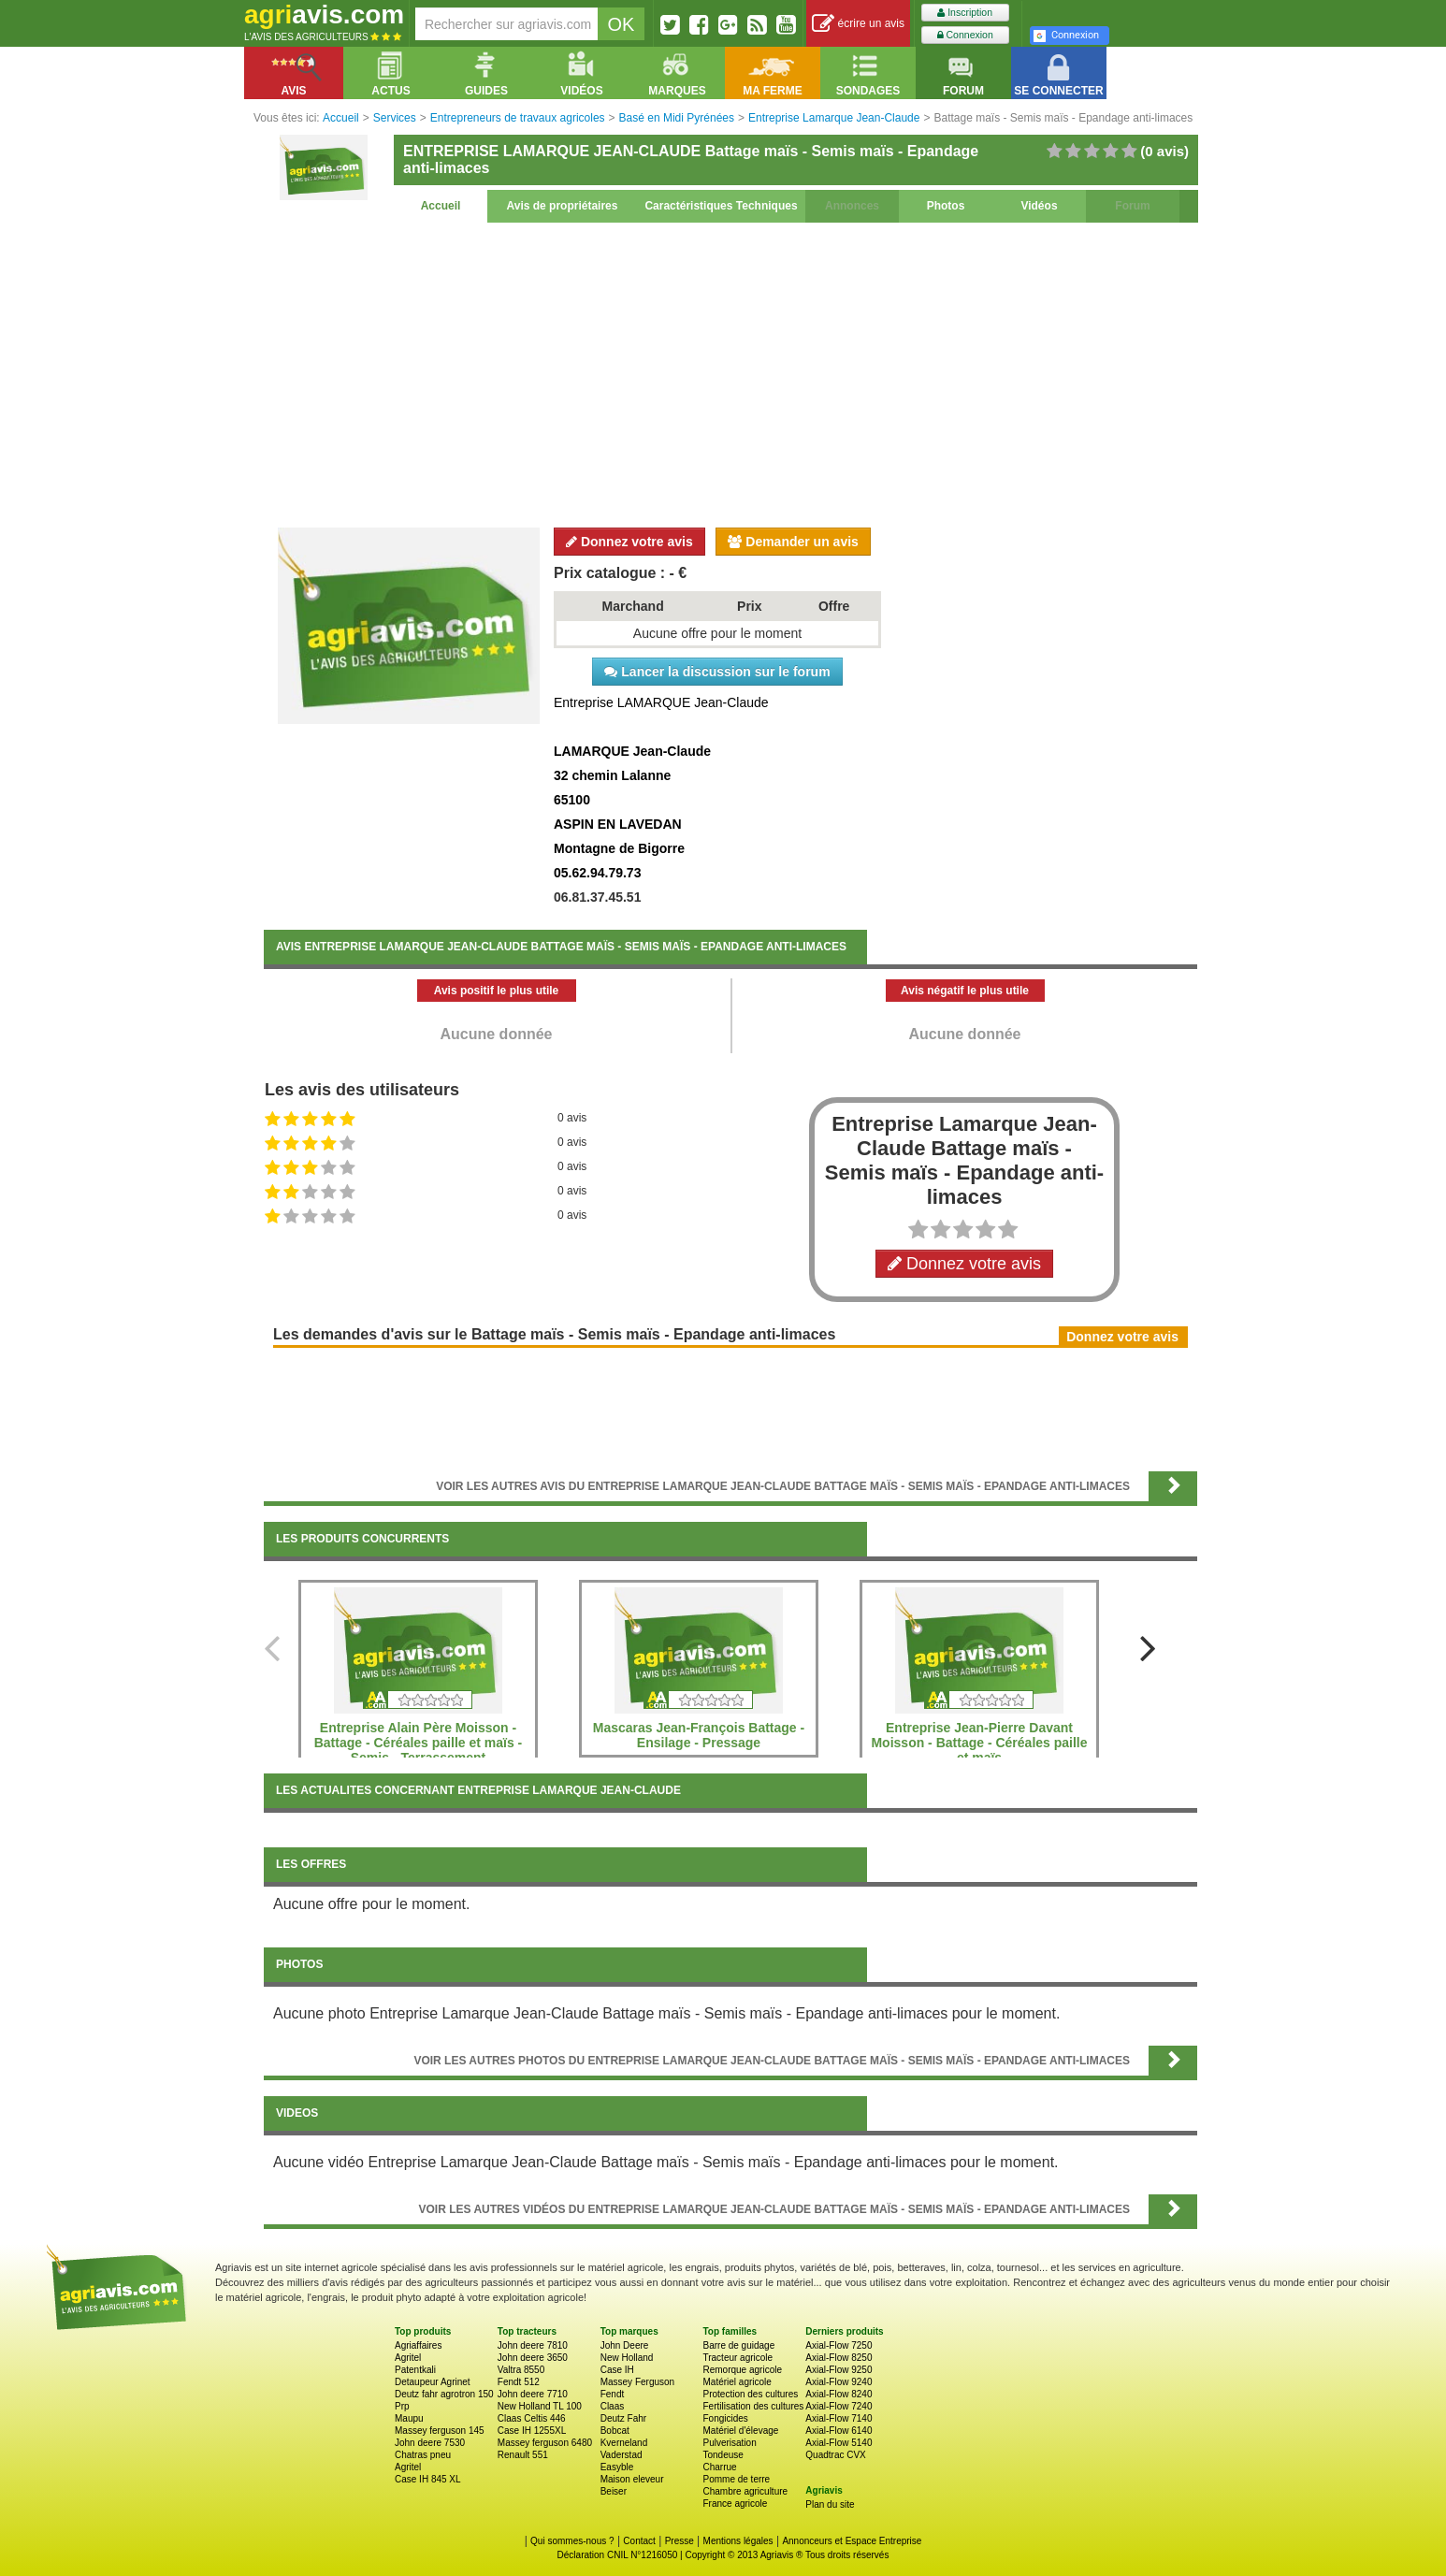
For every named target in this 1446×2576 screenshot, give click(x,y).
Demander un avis (793, 541)
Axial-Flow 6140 (838, 2430)
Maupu (409, 2418)
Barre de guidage (738, 2345)
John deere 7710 (533, 2394)
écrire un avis (858, 24)
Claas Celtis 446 (532, 2418)
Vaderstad (621, 2455)
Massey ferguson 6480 (545, 2443)
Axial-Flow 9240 (838, 2382)
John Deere (624, 2345)
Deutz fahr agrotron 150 (444, 2394)
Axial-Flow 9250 (838, 2370)
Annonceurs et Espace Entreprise (851, 2541)
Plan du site (829, 2504)
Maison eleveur (632, 2479)
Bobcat (614, 2430)
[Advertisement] (730, 372)
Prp (402, 2406)
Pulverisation (729, 2443)
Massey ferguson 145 (439, 2430)
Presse (679, 2541)
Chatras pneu (423, 2455)
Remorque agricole (742, 2370)
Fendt (612, 2394)
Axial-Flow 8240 (838, 2394)
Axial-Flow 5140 (838, 2443)
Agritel (408, 2357)
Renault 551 (523, 2455)
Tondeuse (722, 2455)
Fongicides (724, 2418)
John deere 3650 (533, 2357)
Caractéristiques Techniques (720, 205)
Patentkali (415, 2370)
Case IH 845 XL (428, 2479)
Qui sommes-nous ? (572, 2541)
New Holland (627, 2357)
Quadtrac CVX (835, 2455)
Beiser (613, 2491)
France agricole (734, 2503)
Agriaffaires (418, 2345)
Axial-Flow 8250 (838, 2357)
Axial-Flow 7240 (838, 2406)
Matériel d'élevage (740, 2430)
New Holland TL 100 (540, 2406)
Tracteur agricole (737, 2357)
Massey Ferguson (637, 2382)
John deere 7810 (533, 2345)
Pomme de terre (736, 2479)
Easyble (617, 2467)
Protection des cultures (750, 2394)
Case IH (617, 2370)
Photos (946, 205)
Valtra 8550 (521, 2370)
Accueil (441, 205)
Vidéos (1038, 205)
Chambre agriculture (745, 2491)
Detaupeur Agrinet (432, 2382)
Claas (612, 2406)
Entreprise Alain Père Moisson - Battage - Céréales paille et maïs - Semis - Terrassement (418, 1742)
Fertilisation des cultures (752, 2406)
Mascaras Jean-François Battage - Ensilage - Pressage (698, 1735)
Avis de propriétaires (562, 205)
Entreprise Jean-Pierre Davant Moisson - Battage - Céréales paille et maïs (979, 1742)
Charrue (719, 2467)
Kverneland (624, 2443)
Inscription (964, 13)
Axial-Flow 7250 (838, 2345)
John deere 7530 (430, 2443)
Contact (639, 2541)
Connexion (965, 35)
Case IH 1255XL (532, 2430)
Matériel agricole (736, 2382)
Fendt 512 (519, 2382)
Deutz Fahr (623, 2418)
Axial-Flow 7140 (838, 2418)
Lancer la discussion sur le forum (717, 671)
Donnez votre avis (629, 541)
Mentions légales (738, 2541)
